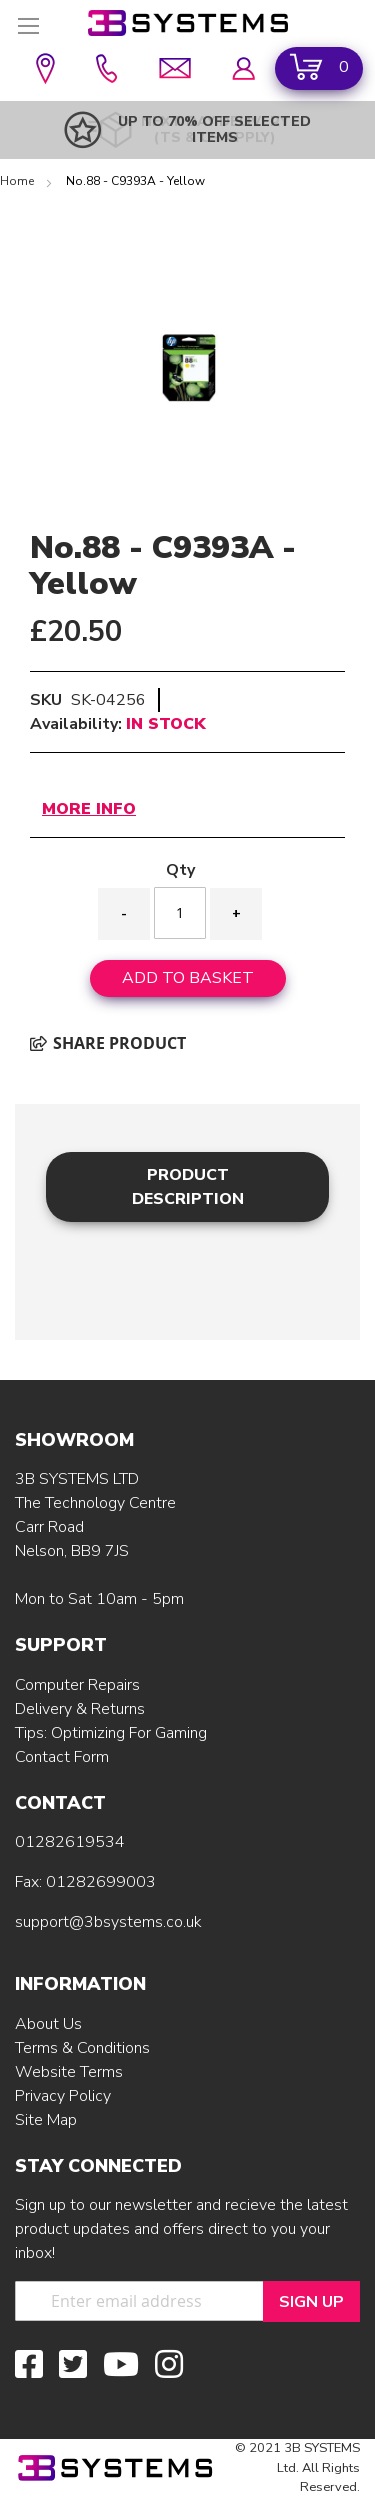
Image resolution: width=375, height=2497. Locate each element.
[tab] (187, 1186)
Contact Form (62, 1757)
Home (18, 181)
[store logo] (188, 23)
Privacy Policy (63, 2096)
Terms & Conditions (82, 2048)
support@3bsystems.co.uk (108, 1922)
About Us (48, 2024)
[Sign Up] (311, 2301)
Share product (108, 1043)
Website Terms (69, 2072)
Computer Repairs (77, 1685)
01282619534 (70, 1842)
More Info (89, 809)
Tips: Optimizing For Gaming (111, 1733)
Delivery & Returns (80, 1709)
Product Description (188, 1187)
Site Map (46, 2120)
